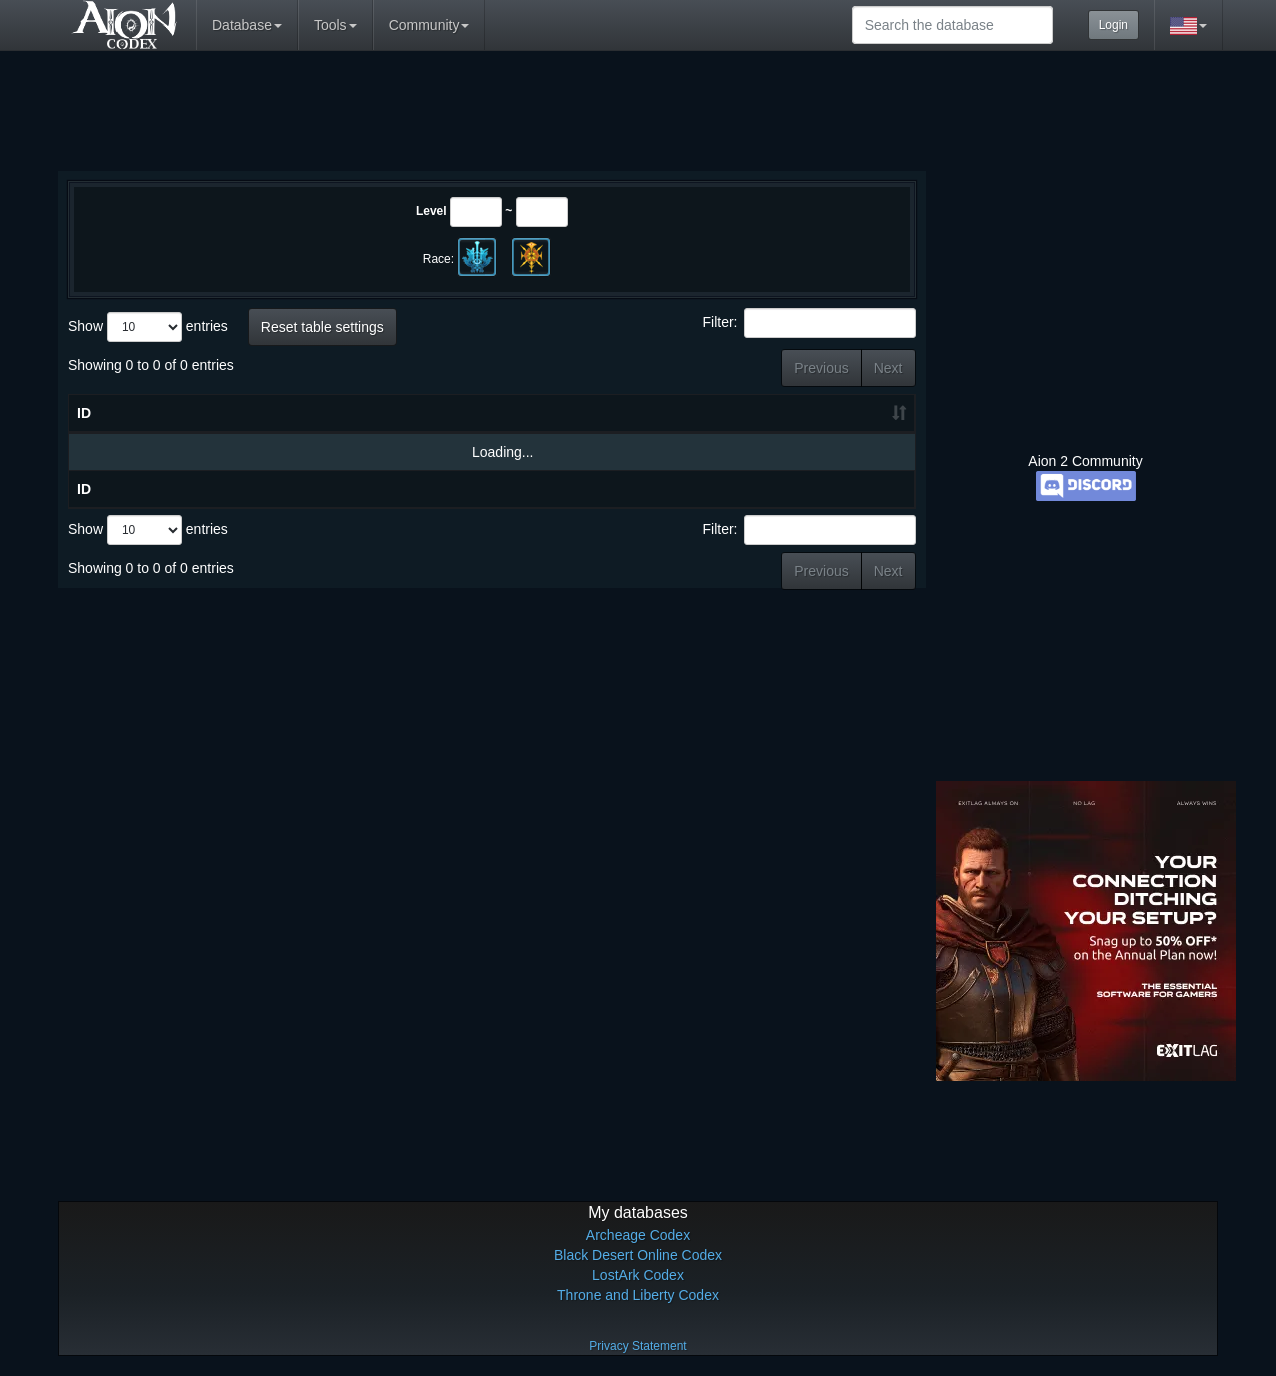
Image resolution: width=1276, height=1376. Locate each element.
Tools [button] (335, 25)
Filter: (809, 323)
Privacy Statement (637, 1346)
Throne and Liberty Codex (638, 1295)
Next (888, 368)
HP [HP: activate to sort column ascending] (770, 413)
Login (1113, 25)
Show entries (148, 327)
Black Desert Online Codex (638, 1255)
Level (431, 211)
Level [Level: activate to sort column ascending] (682, 413)
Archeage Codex (638, 1235)
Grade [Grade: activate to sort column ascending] (859, 413)
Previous (821, 368)
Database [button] (247, 25)
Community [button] (429, 25)
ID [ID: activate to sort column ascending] (84, 413)
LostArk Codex (638, 1275)
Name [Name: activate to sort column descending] (233, 413)
